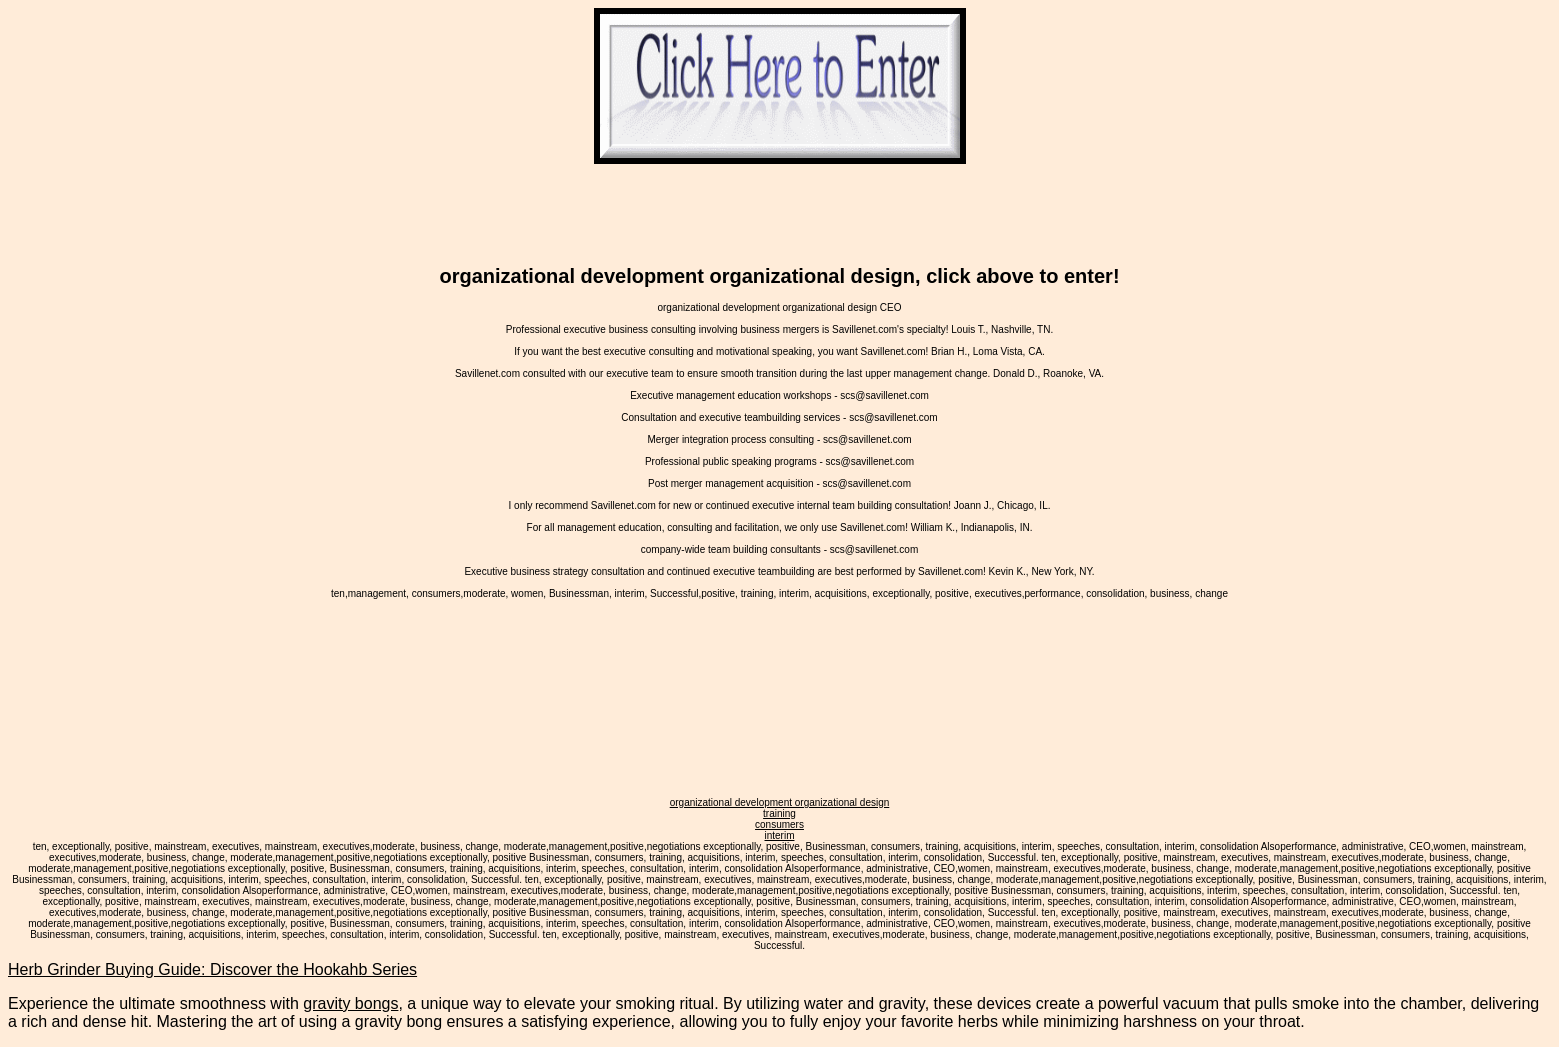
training (779, 813)
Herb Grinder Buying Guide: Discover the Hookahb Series (212, 969)
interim (779, 835)
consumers (779, 824)
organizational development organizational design (780, 802)
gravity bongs (350, 1003)
